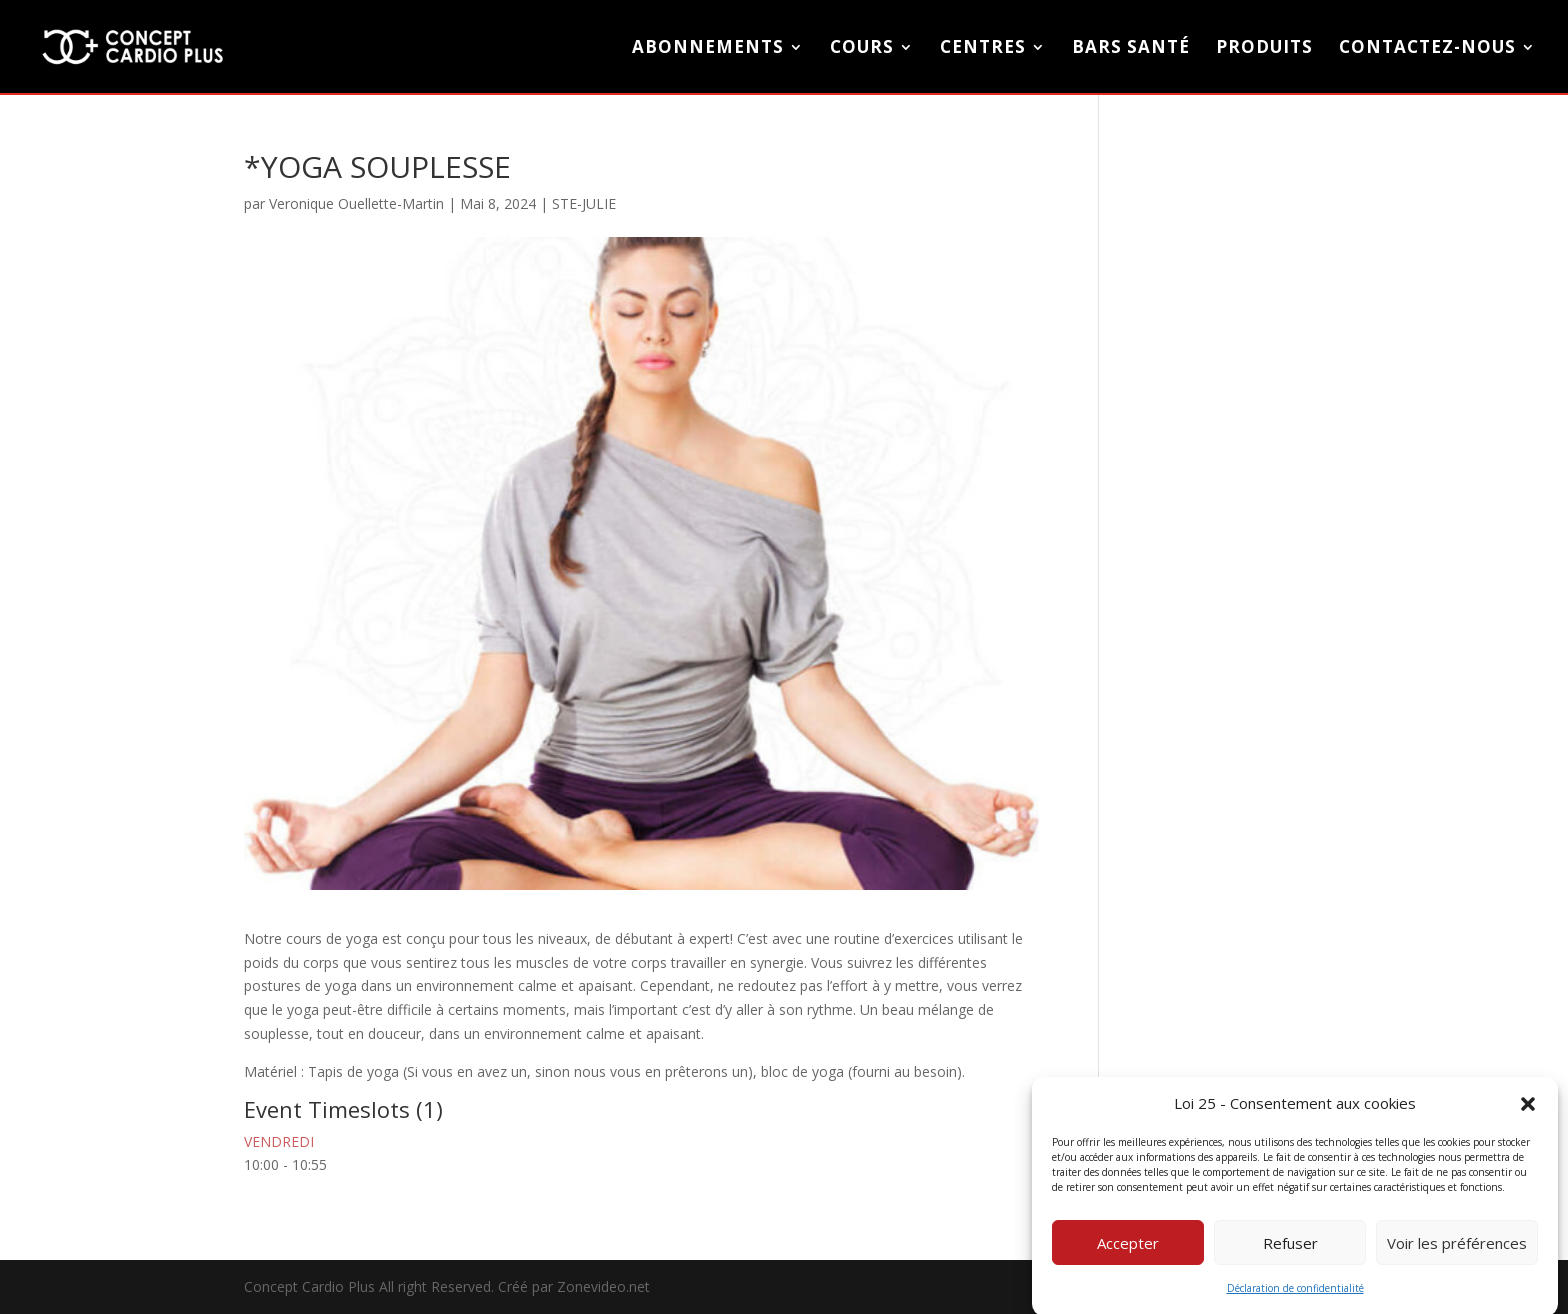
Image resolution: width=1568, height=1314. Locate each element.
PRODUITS (1264, 49)
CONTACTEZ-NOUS (1427, 49)
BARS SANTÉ (1131, 49)
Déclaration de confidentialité (1295, 1300)
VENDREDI (279, 1141)
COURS (862, 49)
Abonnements (708, 49)
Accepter (1128, 1254)
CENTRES (983, 49)
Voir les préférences (1457, 1254)
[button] (1528, 1115)
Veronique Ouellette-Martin (356, 203)
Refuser (1290, 1254)
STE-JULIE (584, 203)
